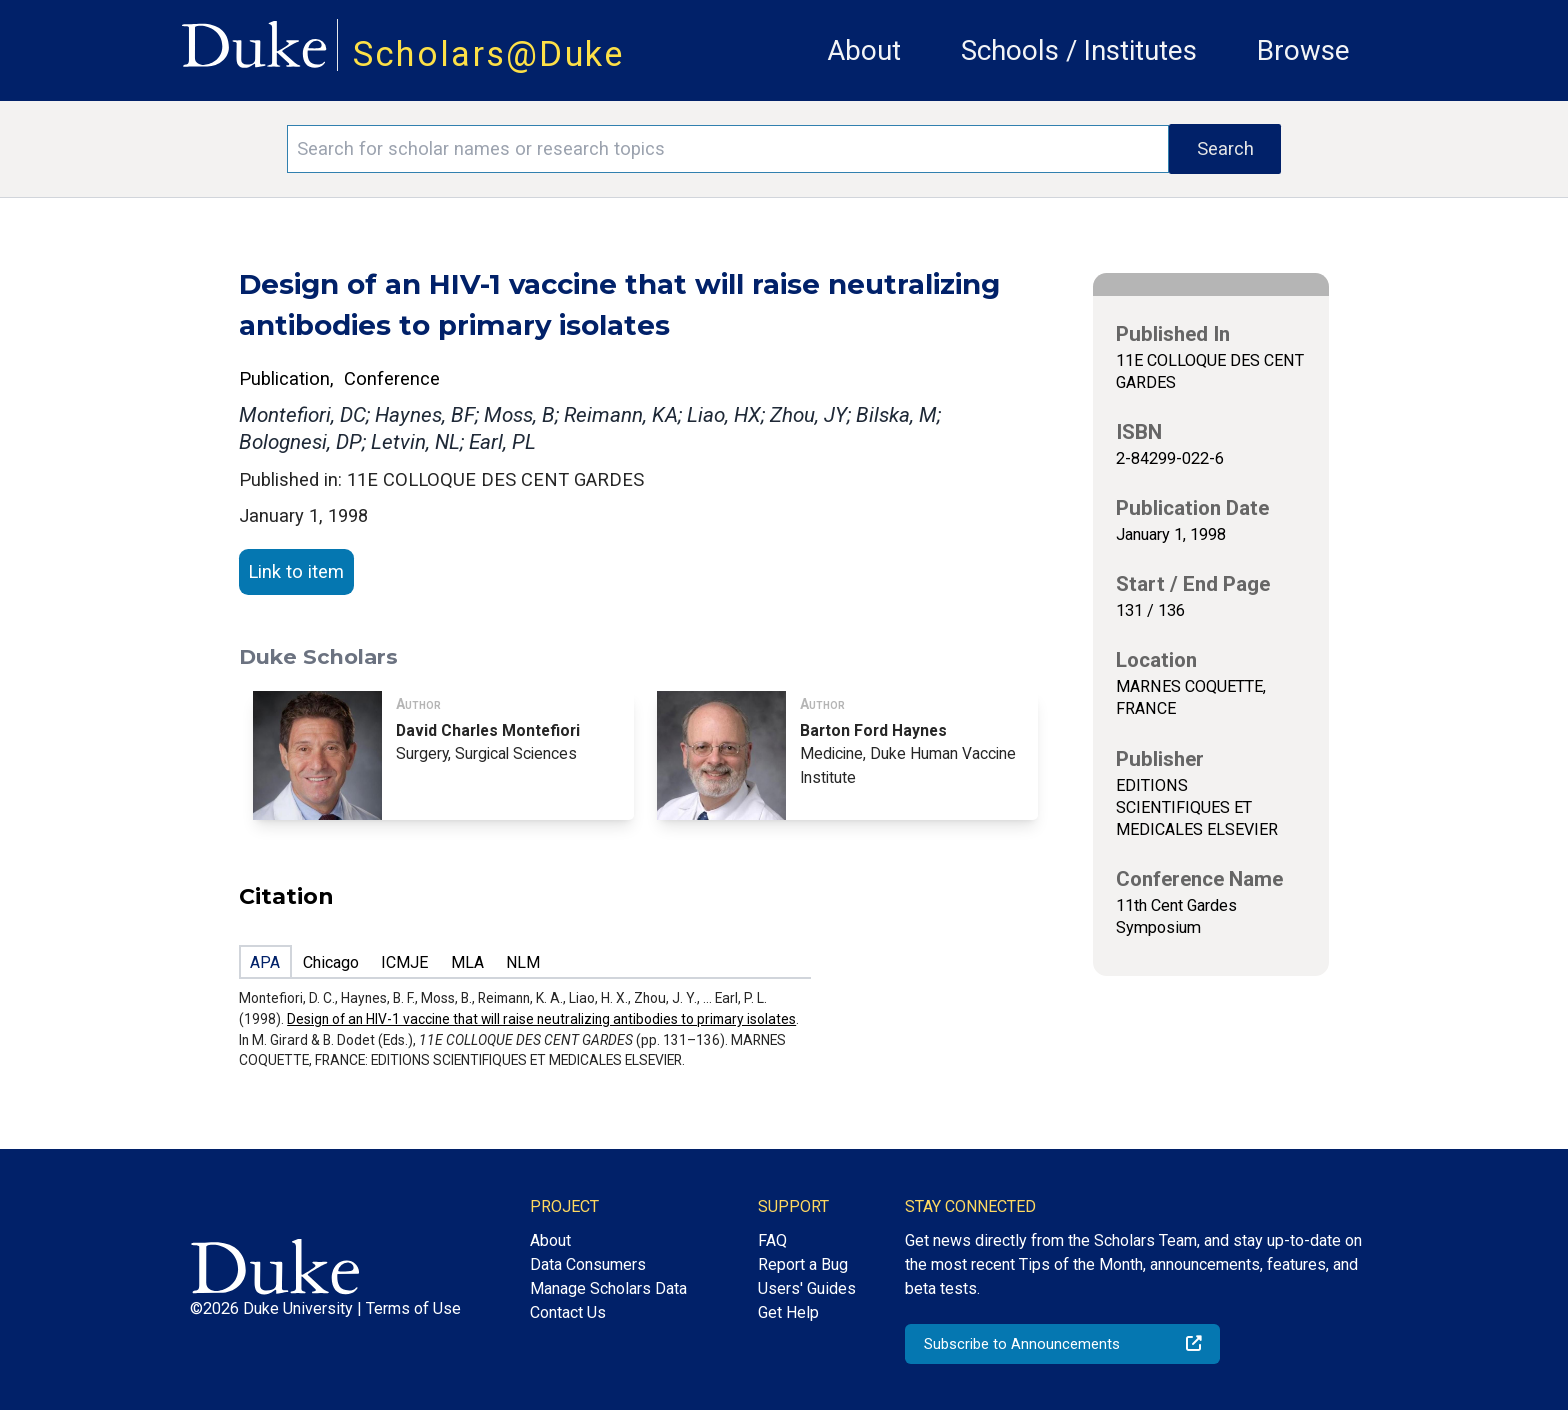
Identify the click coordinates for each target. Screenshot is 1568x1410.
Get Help (788, 1312)
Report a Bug (803, 1264)
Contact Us (568, 1312)
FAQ (772, 1240)
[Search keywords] (728, 149)
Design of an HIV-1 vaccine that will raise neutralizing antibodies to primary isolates (541, 1019)
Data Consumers (588, 1264)
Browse (1303, 50)
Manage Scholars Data (608, 1288)
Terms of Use (413, 1308)
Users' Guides (807, 1288)
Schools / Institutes (1079, 50)
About (864, 50)
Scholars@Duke (489, 54)
